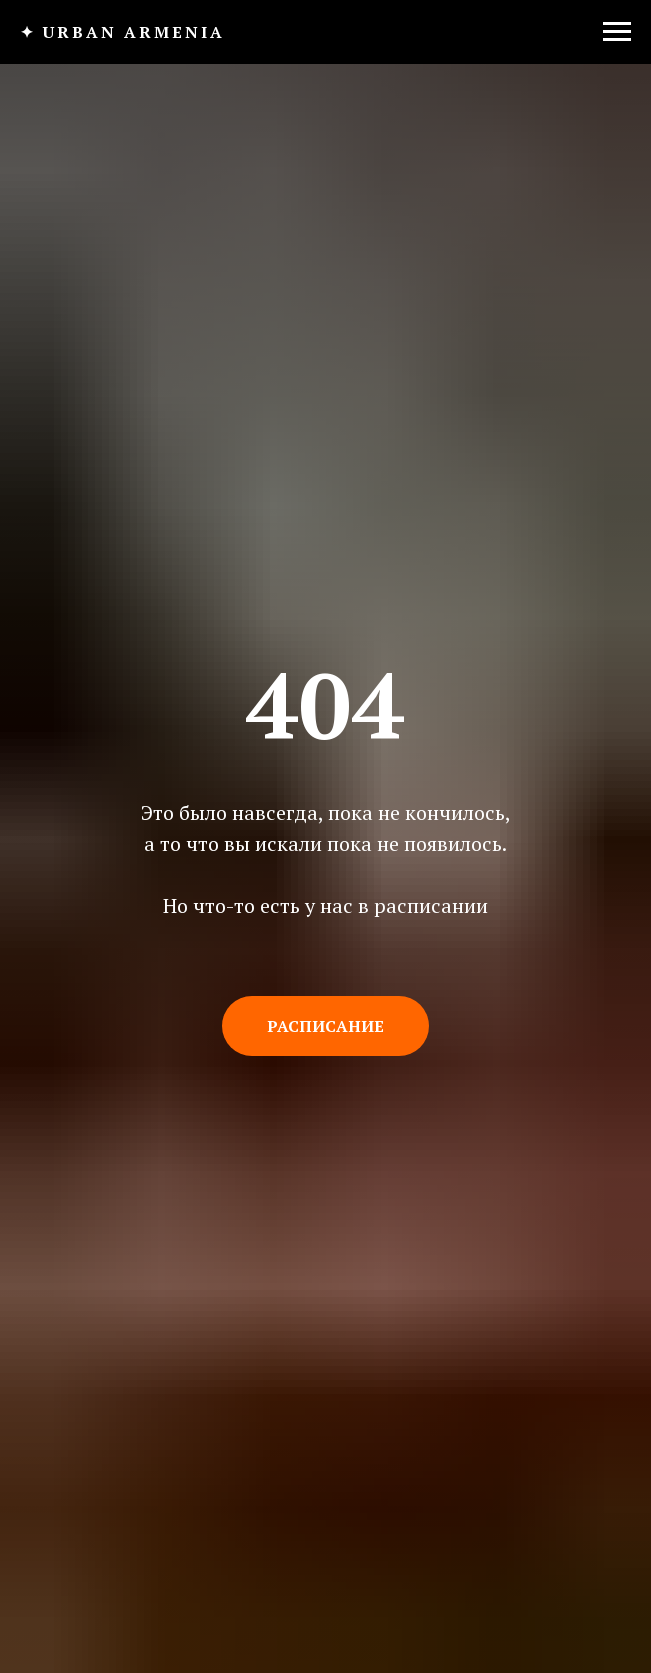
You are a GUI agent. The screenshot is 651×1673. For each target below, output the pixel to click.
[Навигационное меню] (617, 32)
